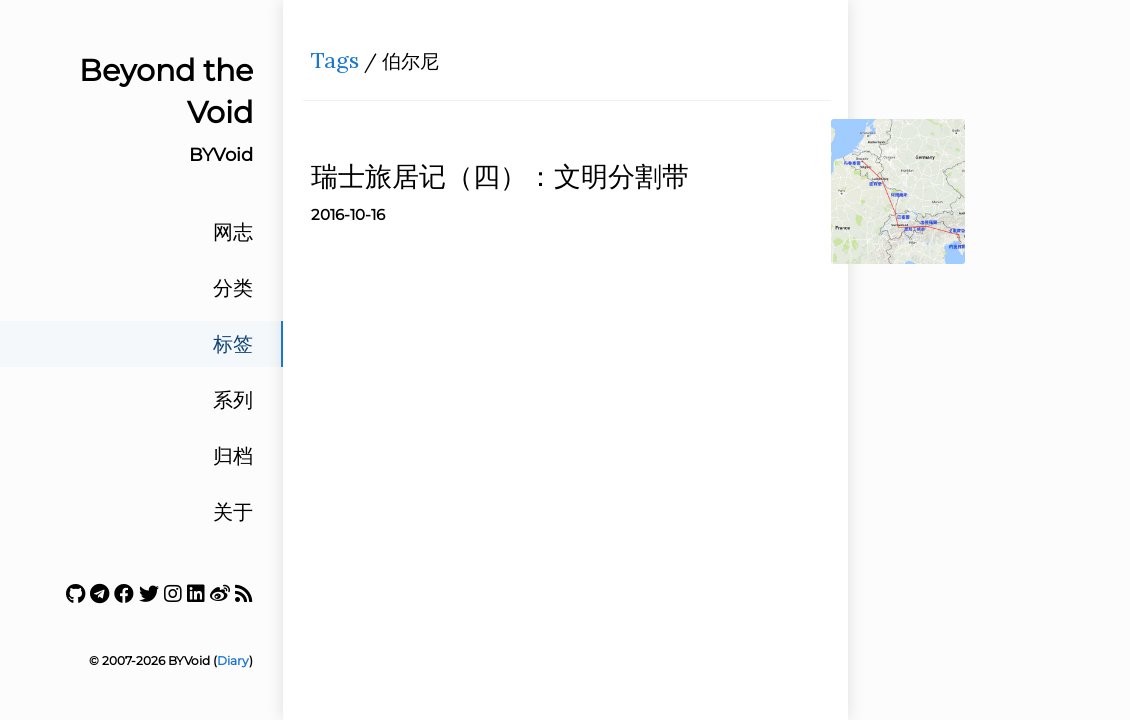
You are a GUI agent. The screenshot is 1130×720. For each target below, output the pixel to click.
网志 (233, 232)
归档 (233, 456)
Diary (233, 660)
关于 (233, 512)
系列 (233, 400)
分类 (233, 288)
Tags (342, 66)
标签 (233, 344)
